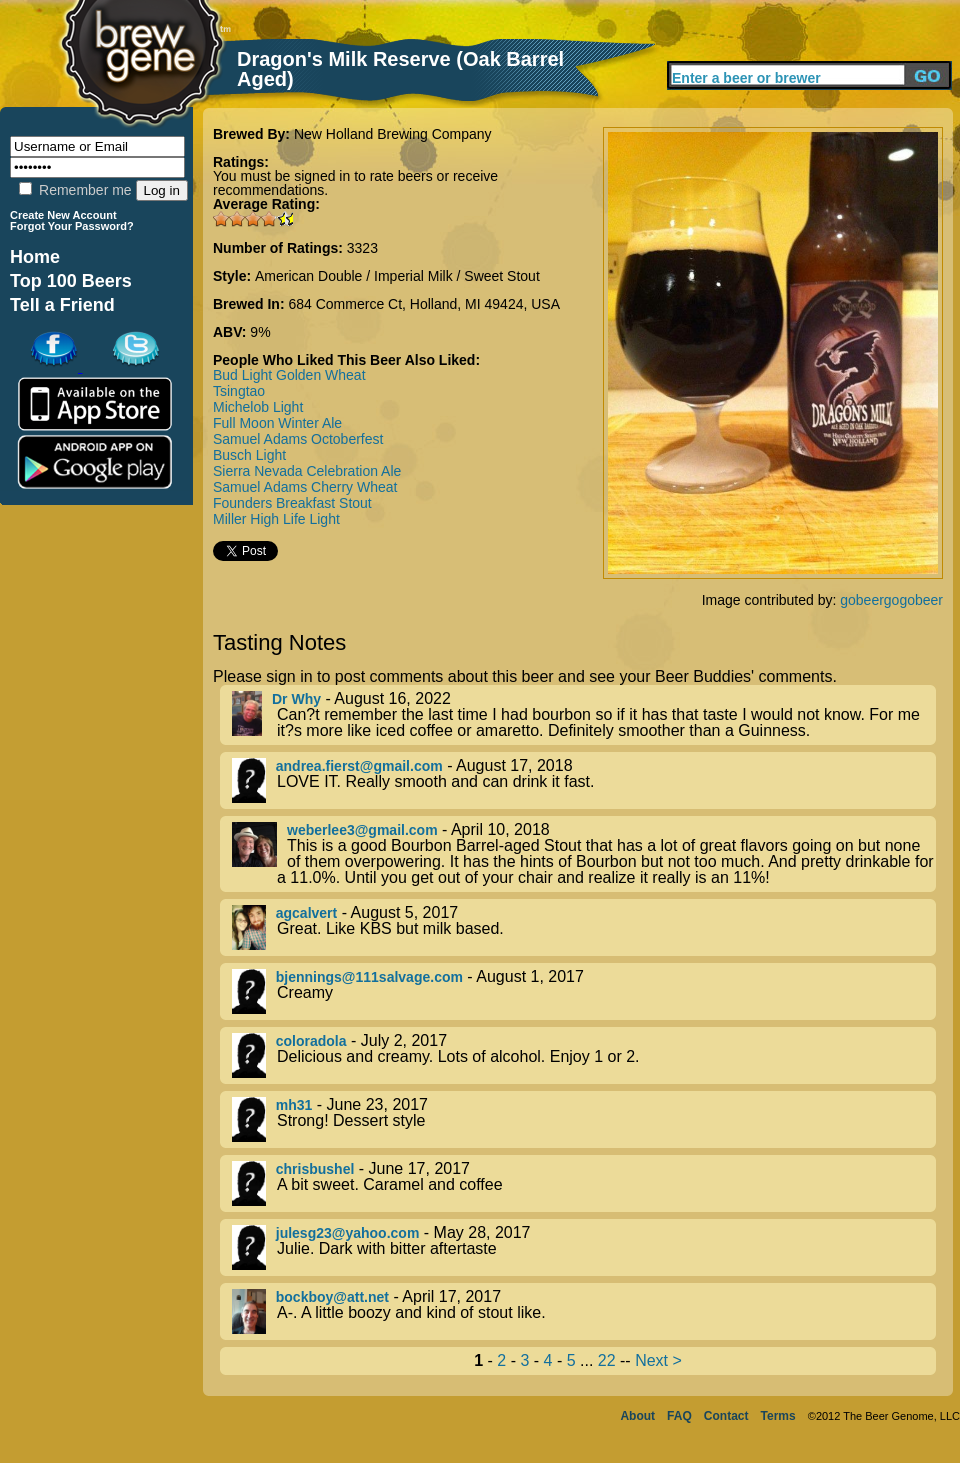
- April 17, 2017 (584, 1311)
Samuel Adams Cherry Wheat (305, 487)
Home (35, 257)
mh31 (294, 1105)
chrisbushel (315, 1169)
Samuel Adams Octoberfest (298, 439)
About (637, 1416)
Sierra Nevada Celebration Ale (307, 471)
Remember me (75, 190)
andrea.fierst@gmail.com (359, 766)
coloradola (311, 1041)
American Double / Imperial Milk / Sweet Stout (397, 276)
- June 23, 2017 (584, 1119)
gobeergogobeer (891, 600)
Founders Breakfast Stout (292, 503)
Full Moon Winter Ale (277, 423)
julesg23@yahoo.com (348, 1233)
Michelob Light (258, 407)
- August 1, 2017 (584, 991)
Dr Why (296, 699)
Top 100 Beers (71, 281)
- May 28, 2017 (584, 1247)
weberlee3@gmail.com (362, 830)
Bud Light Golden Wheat (289, 375)
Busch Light (249, 455)
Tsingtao (239, 391)
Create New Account (63, 215)
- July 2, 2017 (584, 1055)
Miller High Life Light (276, 519)
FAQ (679, 1416)
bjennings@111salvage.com (369, 977)
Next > (658, 1360)
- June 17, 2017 (584, 1183)
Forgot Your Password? (72, 226)
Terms (778, 1416)
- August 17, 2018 (584, 780)
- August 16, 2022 (584, 715)
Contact (726, 1416)
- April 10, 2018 (584, 854)
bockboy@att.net (332, 1297)
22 (607, 1360)
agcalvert (306, 913)
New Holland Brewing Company (393, 134)
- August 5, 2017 (584, 927)
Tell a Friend (62, 305)
